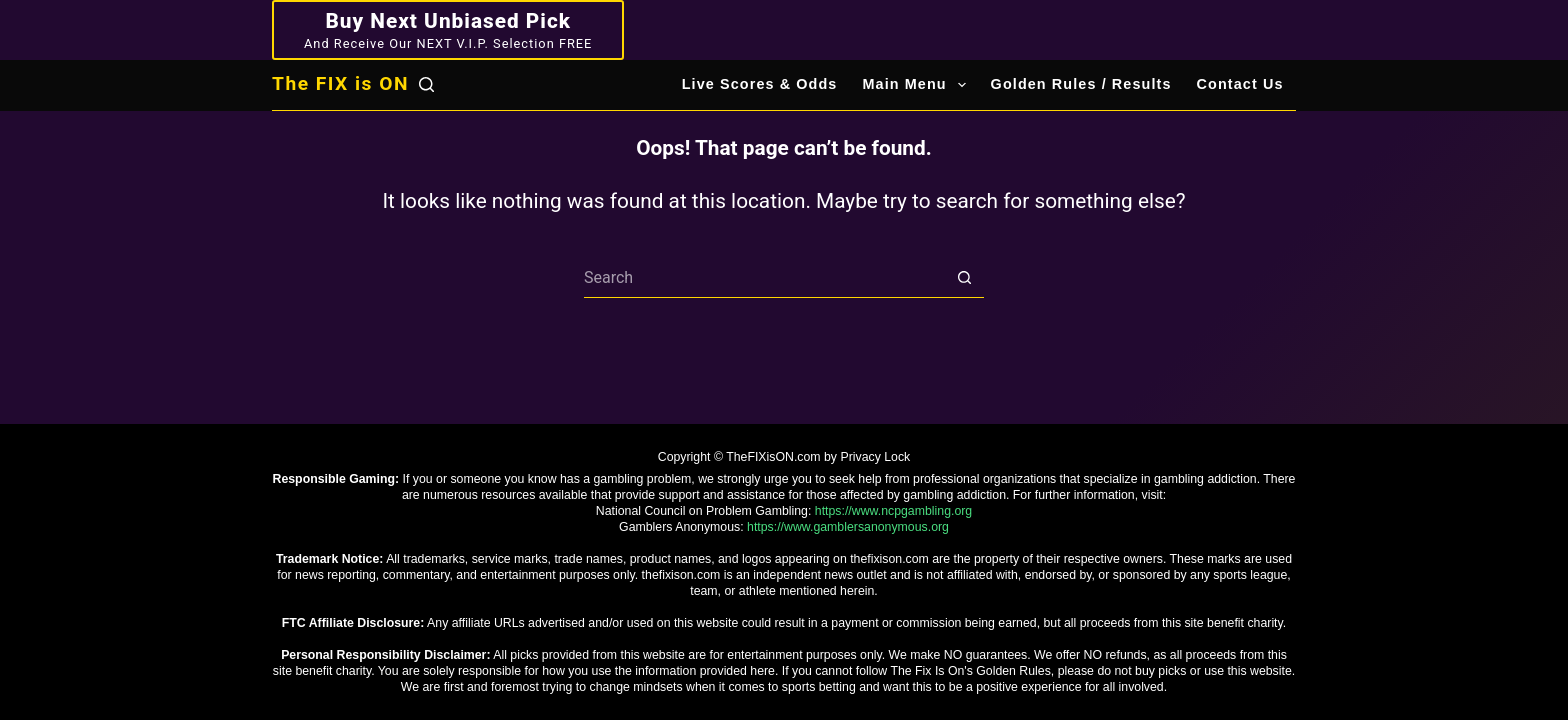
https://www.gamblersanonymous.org (848, 527)
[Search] (426, 84)
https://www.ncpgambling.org (893, 511)
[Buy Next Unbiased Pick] (448, 30)
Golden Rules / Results (1081, 84)
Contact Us (1240, 84)
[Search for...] (764, 278)
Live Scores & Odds (760, 84)
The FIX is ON (340, 83)
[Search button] (964, 278)
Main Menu (917, 85)
